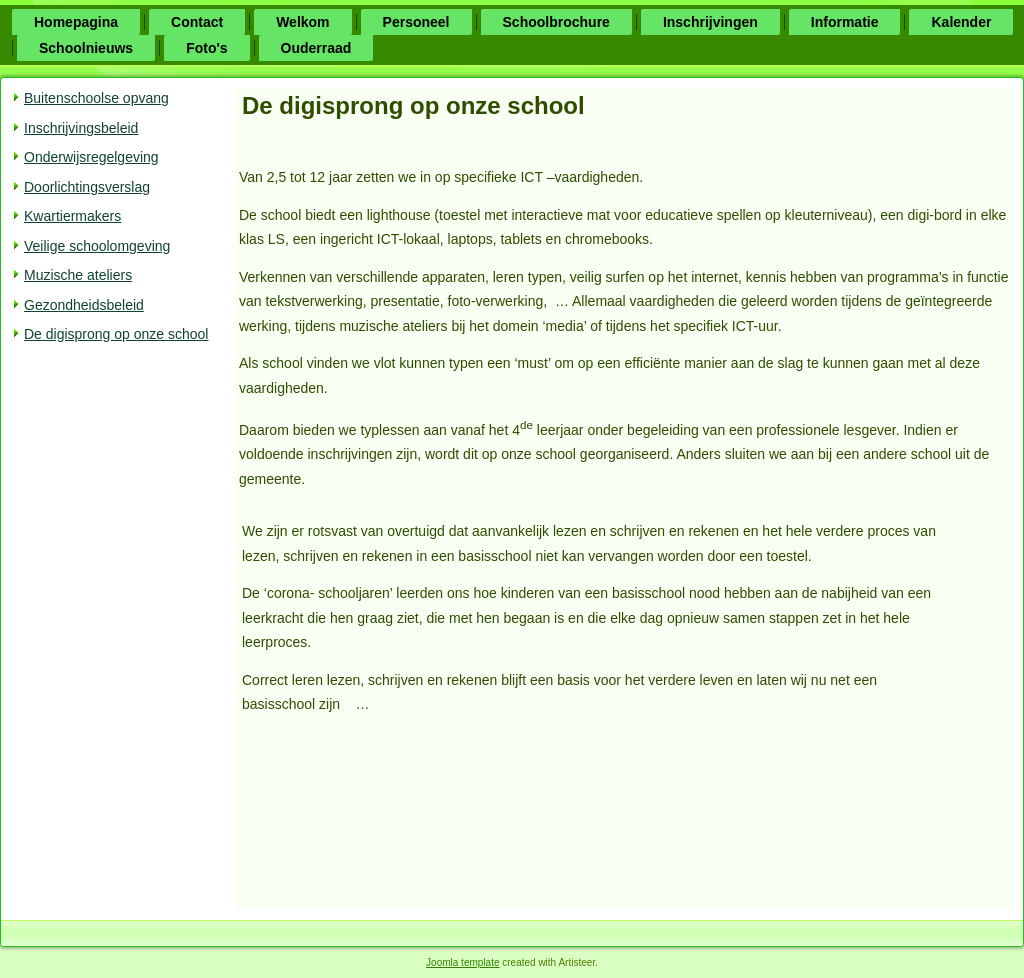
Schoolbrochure (556, 22)
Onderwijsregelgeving (91, 157)
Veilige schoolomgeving (97, 246)
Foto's (206, 48)
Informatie (845, 22)
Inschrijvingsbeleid (81, 128)
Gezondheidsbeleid (84, 305)
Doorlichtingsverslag (87, 187)
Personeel (416, 22)
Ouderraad (316, 48)
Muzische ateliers (78, 275)
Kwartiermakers (72, 216)
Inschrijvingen (710, 22)
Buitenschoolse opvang (96, 98)
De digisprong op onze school (116, 334)
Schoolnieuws (86, 48)
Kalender (961, 22)
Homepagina (76, 22)
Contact (197, 22)
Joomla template (462, 962)
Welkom (302, 22)
